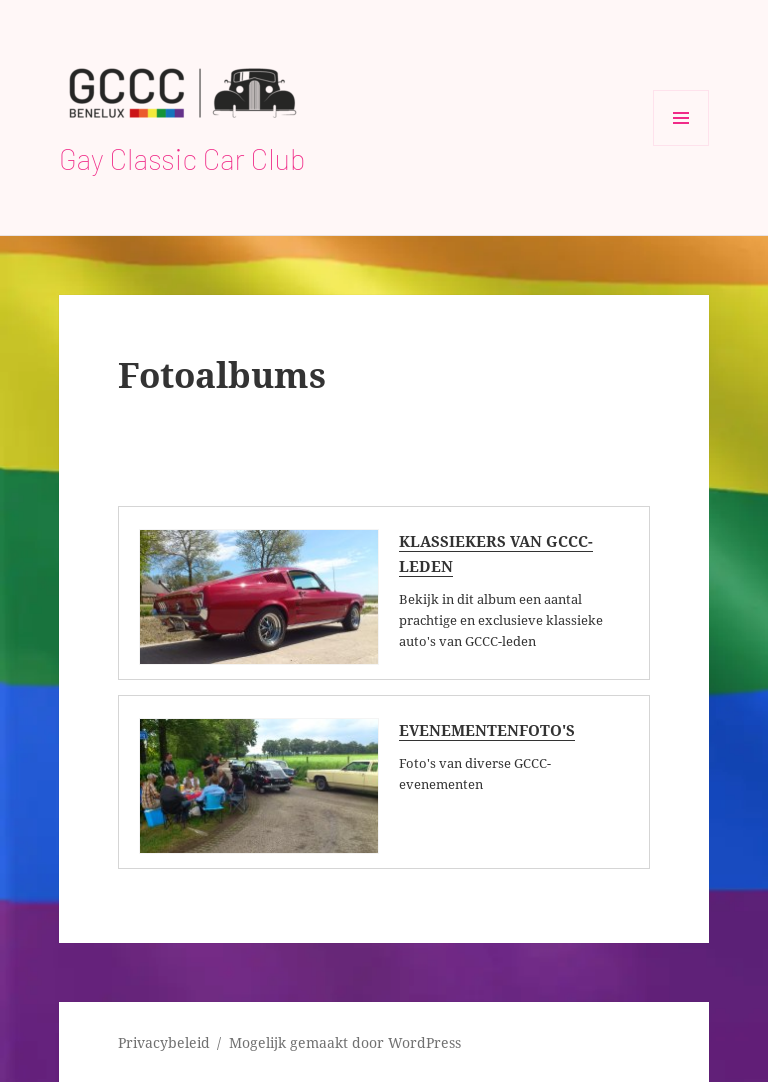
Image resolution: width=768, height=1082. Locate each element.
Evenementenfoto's (487, 730)
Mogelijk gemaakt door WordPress (345, 1042)
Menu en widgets (681, 145)
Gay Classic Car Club (182, 158)
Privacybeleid (164, 1042)
